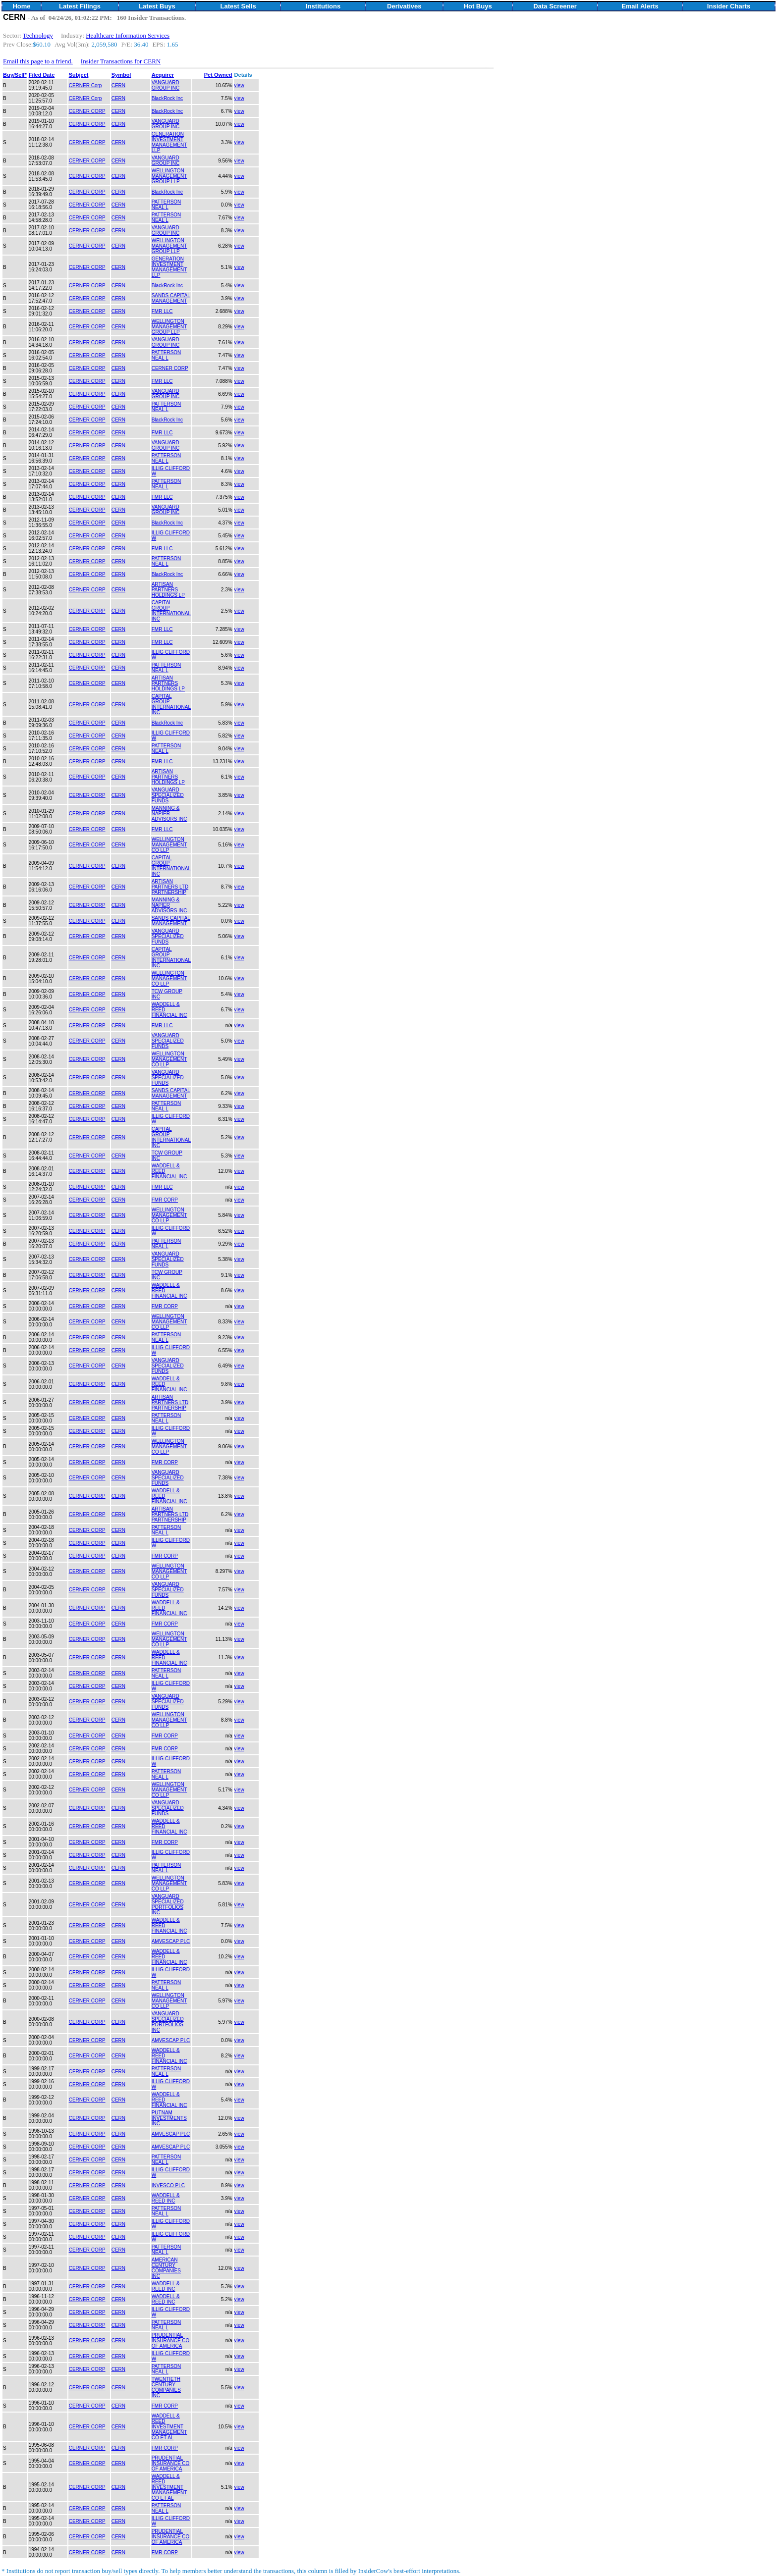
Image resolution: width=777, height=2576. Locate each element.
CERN (118, 85)
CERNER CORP (87, 111)
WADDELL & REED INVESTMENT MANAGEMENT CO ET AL (169, 2426)
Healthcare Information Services (127, 35)
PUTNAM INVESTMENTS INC (169, 2118)
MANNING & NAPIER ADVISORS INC (169, 813)
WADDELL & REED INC (166, 2198)
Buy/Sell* (15, 75)
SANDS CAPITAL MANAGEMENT (171, 298)
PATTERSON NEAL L (166, 204)
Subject (79, 75)
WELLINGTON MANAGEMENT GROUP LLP (169, 176)
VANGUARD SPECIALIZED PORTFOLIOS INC (168, 1904)
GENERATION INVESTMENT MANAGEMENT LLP (169, 142)
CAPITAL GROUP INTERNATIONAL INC (171, 611)
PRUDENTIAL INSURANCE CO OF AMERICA (171, 2340)
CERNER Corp (85, 85)
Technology (38, 35)
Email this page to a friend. (38, 61)
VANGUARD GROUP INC (166, 85)
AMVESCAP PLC (171, 1941)
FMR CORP (165, 1200)
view (239, 85)
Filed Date (42, 75)
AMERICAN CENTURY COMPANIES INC (166, 2268)
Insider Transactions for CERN (121, 61)
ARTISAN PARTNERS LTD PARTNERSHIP (170, 887)
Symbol (121, 75)
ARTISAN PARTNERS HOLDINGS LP (168, 589)
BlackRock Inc (167, 98)
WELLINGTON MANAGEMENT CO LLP (169, 845)
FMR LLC (162, 311)
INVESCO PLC (168, 2185)
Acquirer (163, 75)
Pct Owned (218, 75)
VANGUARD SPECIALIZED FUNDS (168, 795)
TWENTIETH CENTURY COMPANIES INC (166, 2387)
